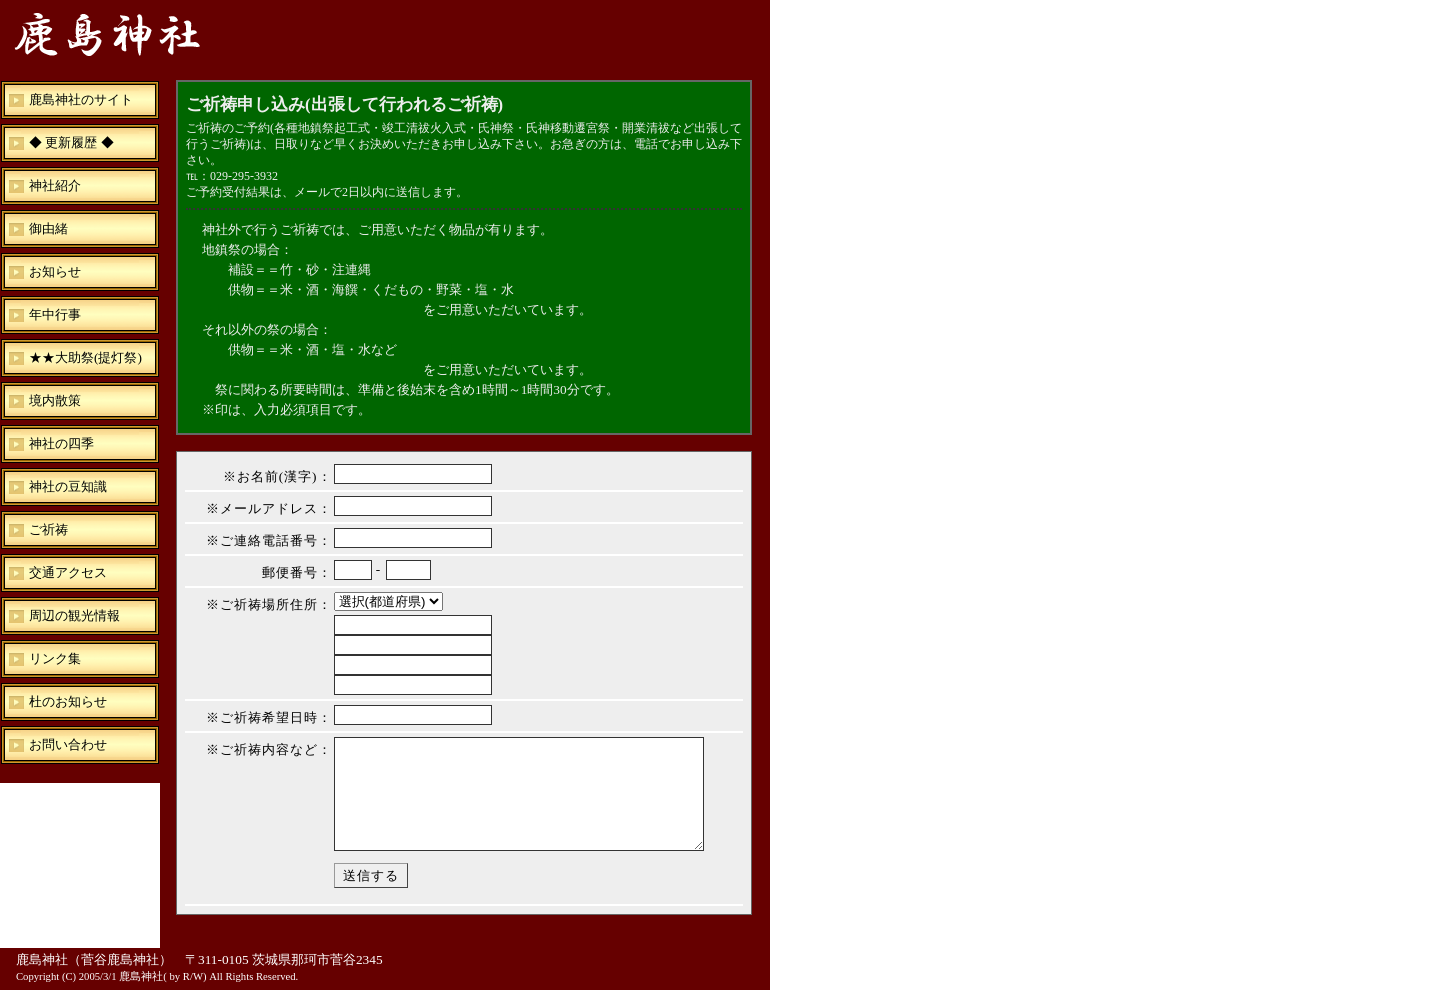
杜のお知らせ (68, 701)
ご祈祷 (48, 529)
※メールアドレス (262, 508)
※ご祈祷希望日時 (262, 717)
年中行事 (55, 314)
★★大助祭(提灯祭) (85, 357)
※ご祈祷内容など (262, 749)
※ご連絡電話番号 (262, 540)
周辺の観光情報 (74, 615)
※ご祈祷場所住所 (262, 604)
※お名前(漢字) (270, 476)
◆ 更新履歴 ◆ (71, 142)
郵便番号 (290, 572)
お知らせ (55, 271)
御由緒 (48, 228)
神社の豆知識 (68, 486)
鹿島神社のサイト (81, 99)
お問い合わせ (68, 744)
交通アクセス (68, 572)
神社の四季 (61, 443)
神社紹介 (55, 185)
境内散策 (55, 400)
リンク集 (55, 658)
